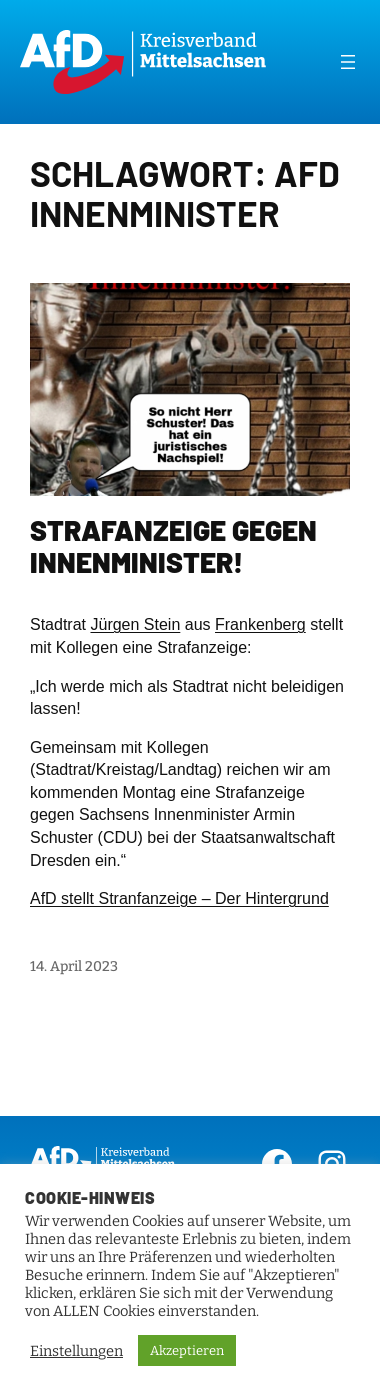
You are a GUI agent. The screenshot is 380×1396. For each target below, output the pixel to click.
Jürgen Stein (135, 624)
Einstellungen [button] (76, 1351)
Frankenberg (260, 624)
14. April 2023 (74, 966)
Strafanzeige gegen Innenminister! (173, 547)
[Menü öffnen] (348, 62)
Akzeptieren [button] (187, 1350)
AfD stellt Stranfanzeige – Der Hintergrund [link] (179, 898)
